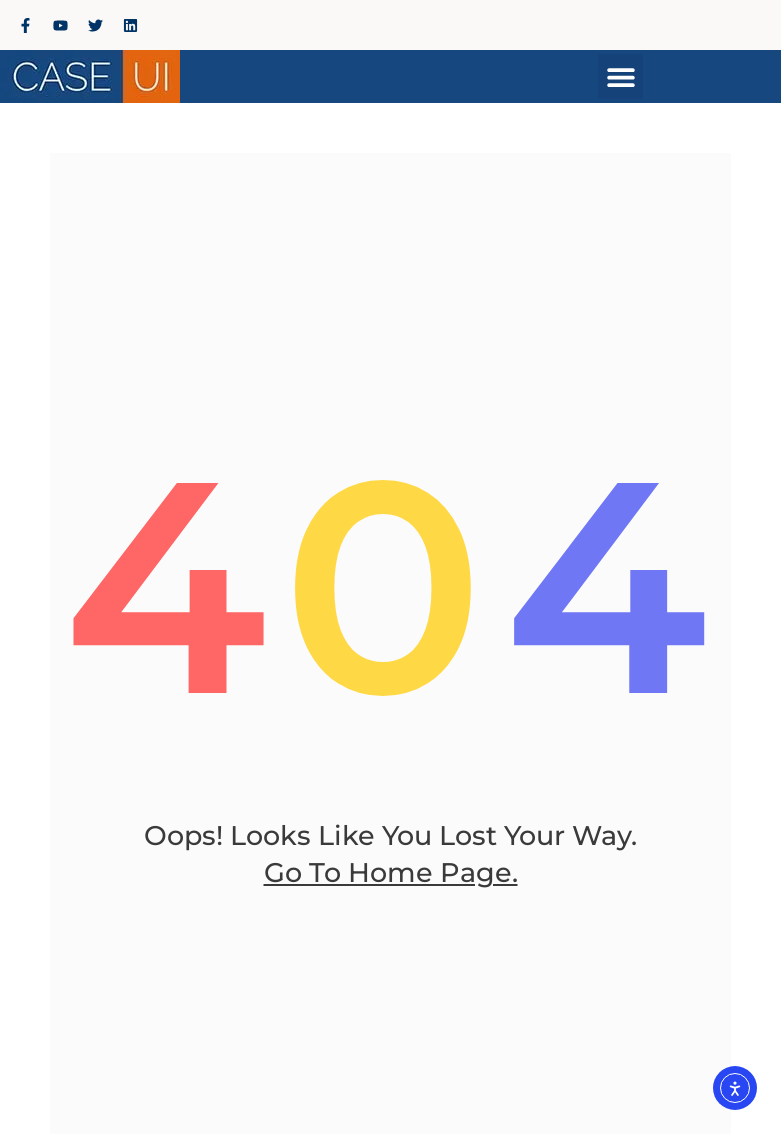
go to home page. (391, 872)
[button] (620, 76)
